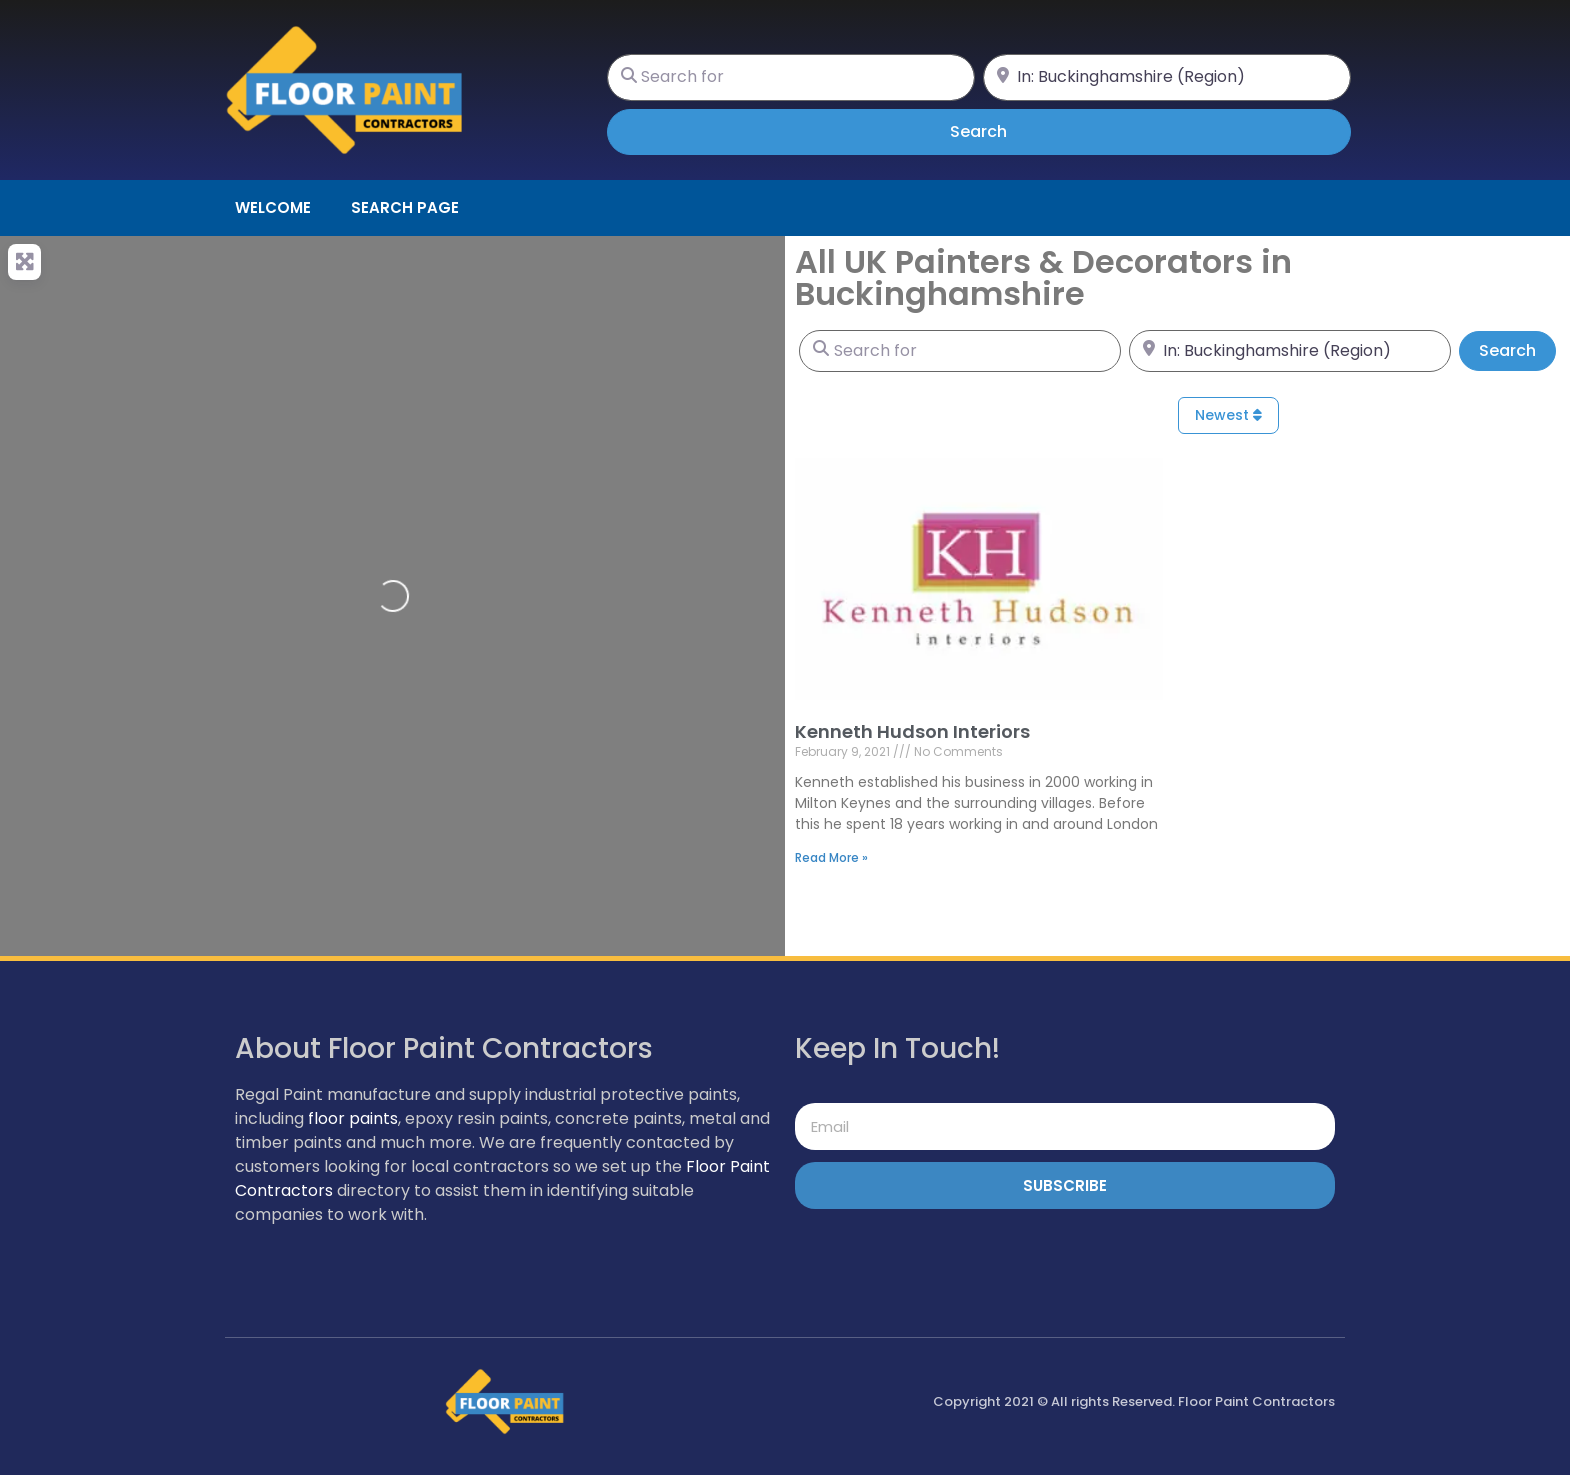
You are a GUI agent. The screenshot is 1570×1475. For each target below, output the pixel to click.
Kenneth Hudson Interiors (912, 731)
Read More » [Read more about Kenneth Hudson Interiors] (831, 857)
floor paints (353, 1118)
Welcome (273, 207)
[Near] (1167, 77)
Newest (1228, 415)
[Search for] (791, 77)
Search (1006, 131)
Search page (405, 207)
